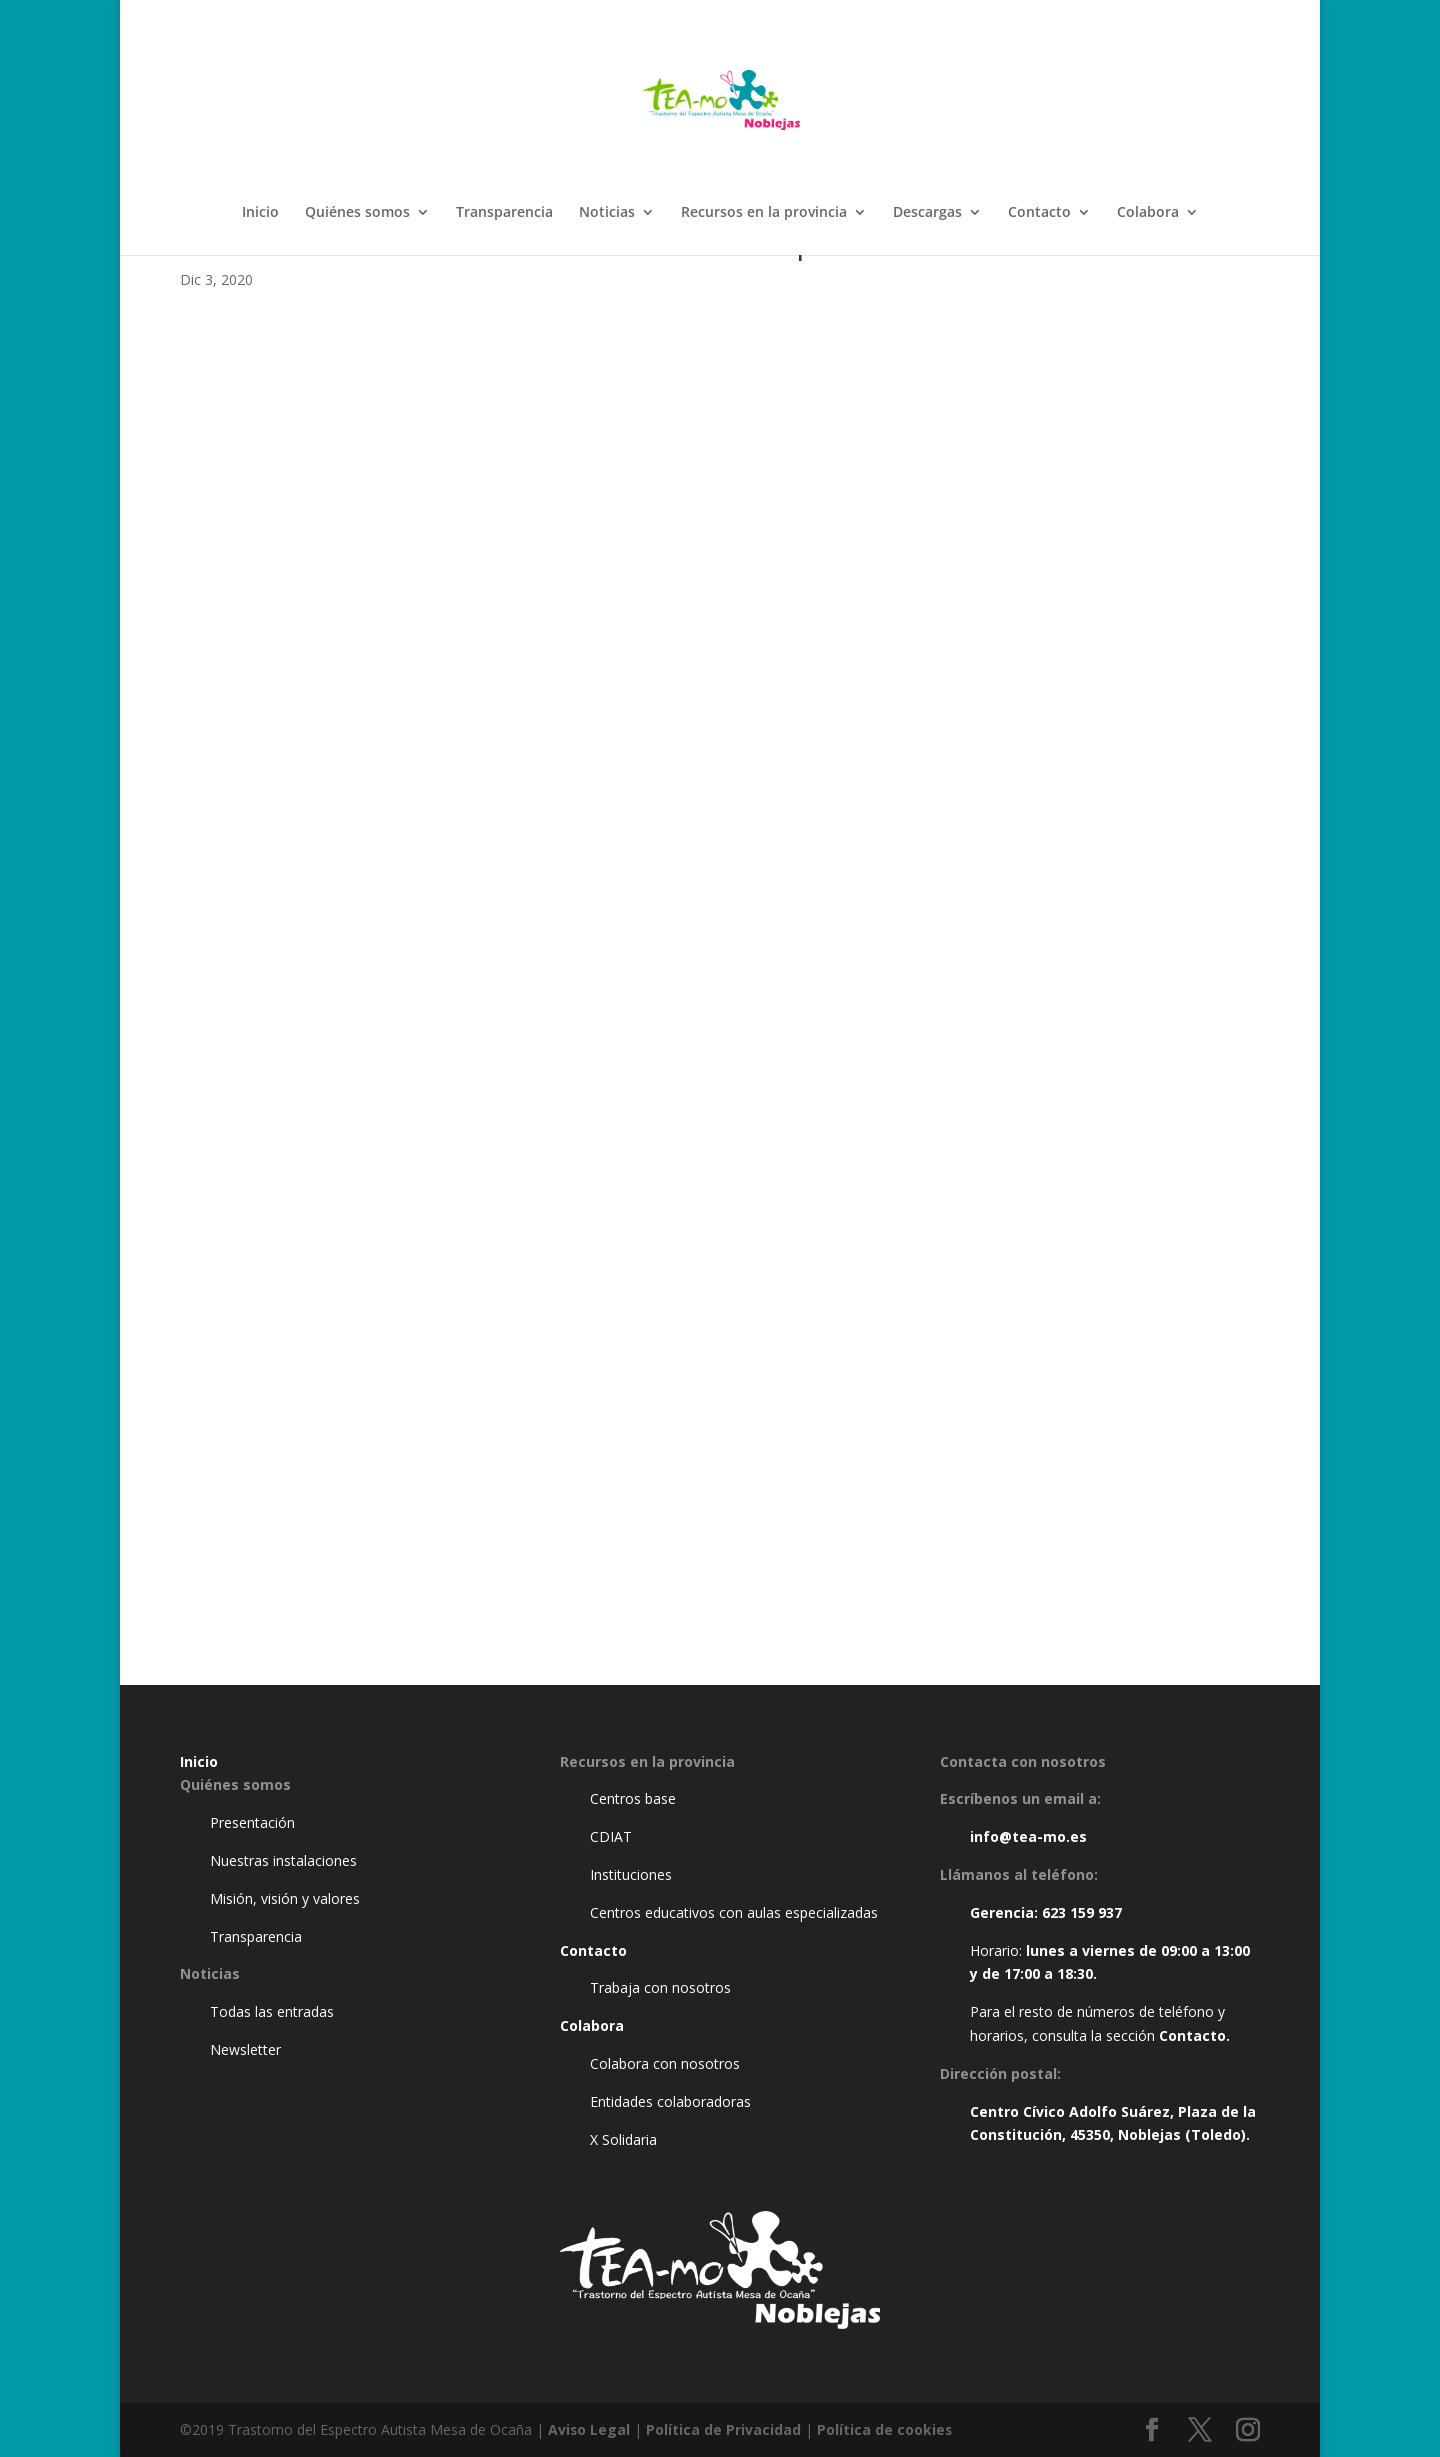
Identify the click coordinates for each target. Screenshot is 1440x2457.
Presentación (252, 1822)
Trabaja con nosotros (660, 1987)
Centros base (633, 1798)
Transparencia (504, 213)
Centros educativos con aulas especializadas (734, 1912)
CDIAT (611, 1836)
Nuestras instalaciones (283, 1860)
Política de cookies (886, 2429)
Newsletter (245, 2049)
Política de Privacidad (724, 2429)
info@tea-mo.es (1028, 1836)
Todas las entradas (272, 2011)
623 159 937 (1082, 1912)
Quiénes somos (357, 213)
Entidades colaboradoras (670, 2101)
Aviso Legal (589, 2429)
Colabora (1148, 213)
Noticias (607, 213)
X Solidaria (623, 2139)
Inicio (260, 213)
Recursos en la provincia (764, 213)
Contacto (1039, 213)
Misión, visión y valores (285, 1898)
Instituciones (631, 1874)
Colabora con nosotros (665, 2063)
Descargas (927, 213)
